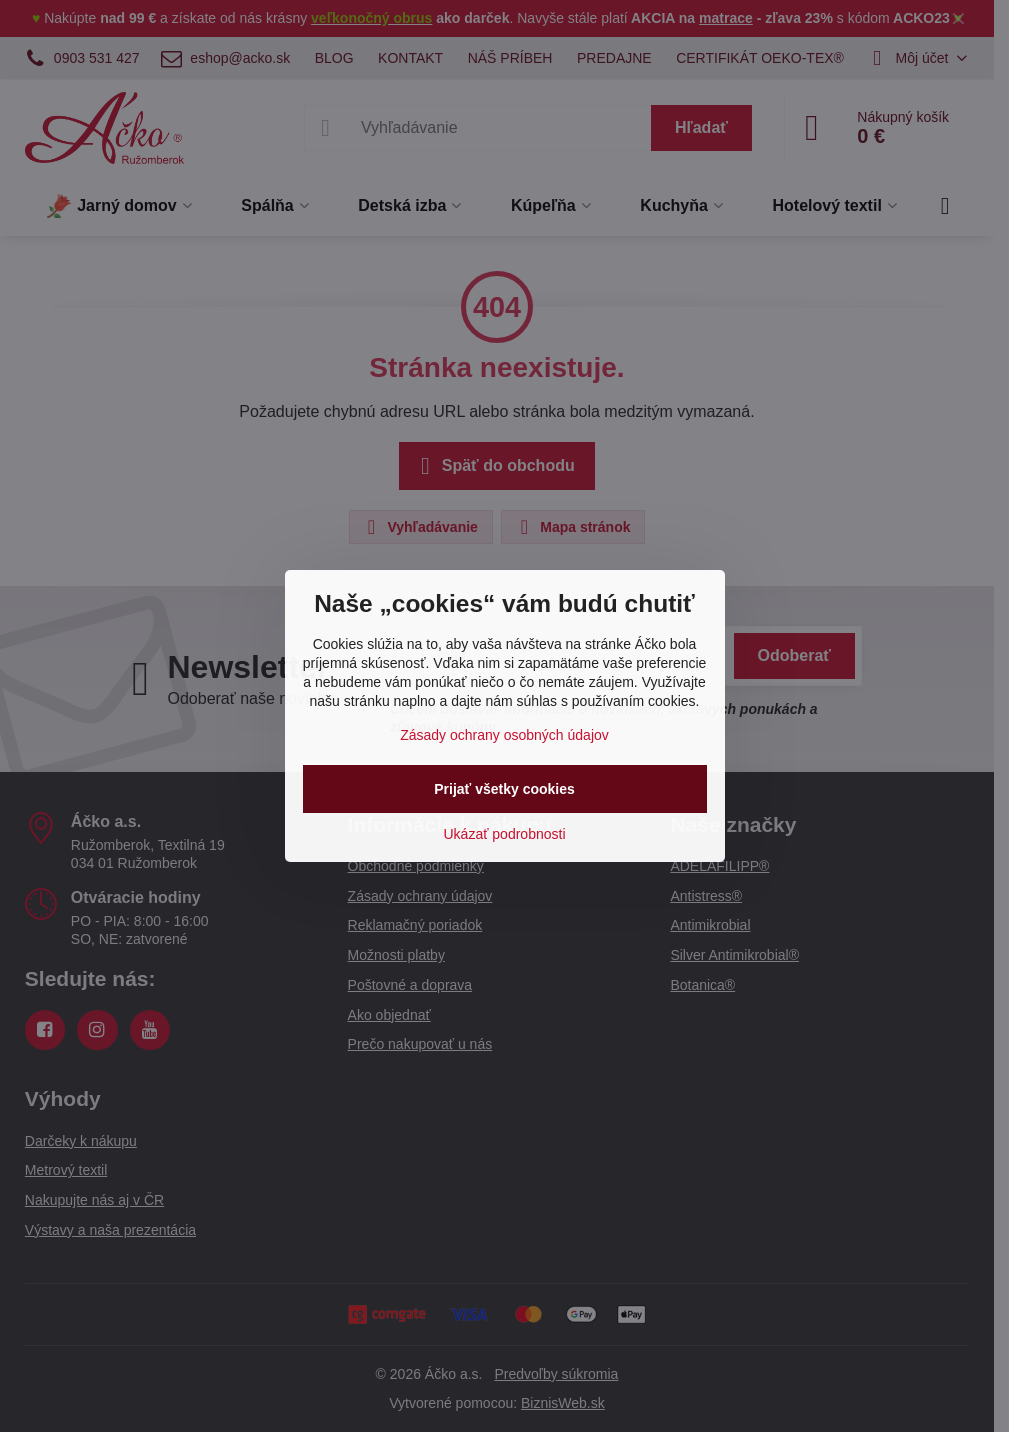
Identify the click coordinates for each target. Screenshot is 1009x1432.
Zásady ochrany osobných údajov (504, 735)
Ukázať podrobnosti (505, 834)
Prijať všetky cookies (504, 789)
